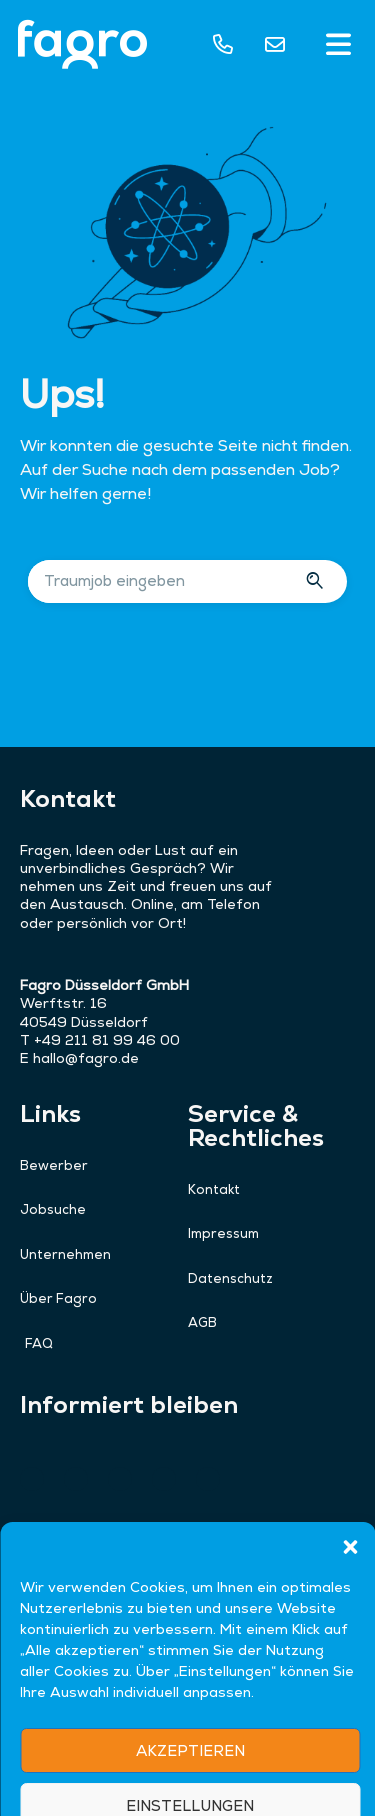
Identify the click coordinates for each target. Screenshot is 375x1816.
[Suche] (317, 581)
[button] (350, 1796)
